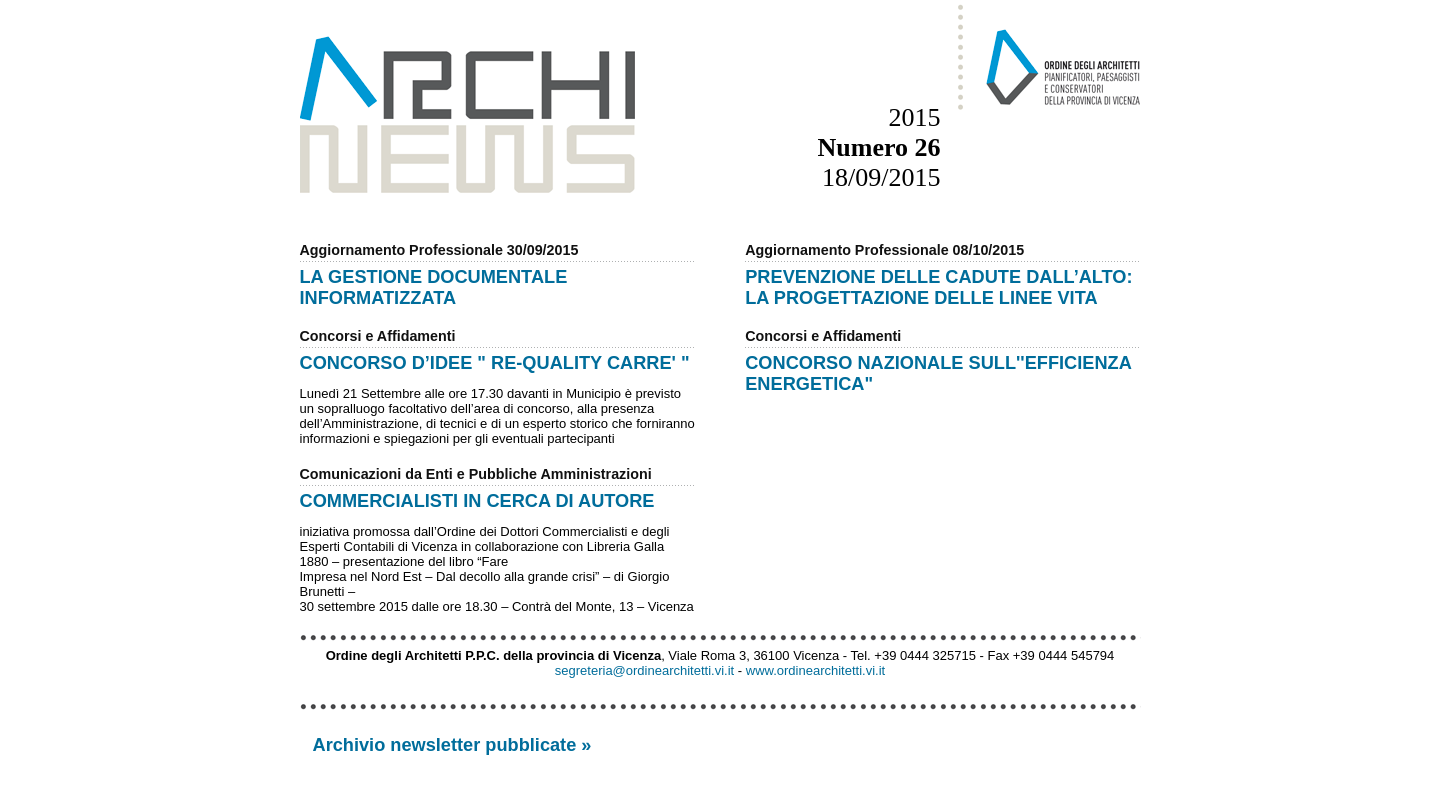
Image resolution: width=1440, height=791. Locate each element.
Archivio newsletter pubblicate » (452, 745)
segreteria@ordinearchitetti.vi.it (644, 670)
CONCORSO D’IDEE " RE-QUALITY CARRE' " (495, 363)
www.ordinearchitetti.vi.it (815, 670)
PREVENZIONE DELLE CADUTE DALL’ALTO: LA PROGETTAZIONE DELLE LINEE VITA (938, 287)
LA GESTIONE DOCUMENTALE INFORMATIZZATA (434, 287)
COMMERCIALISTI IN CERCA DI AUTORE (477, 501)
